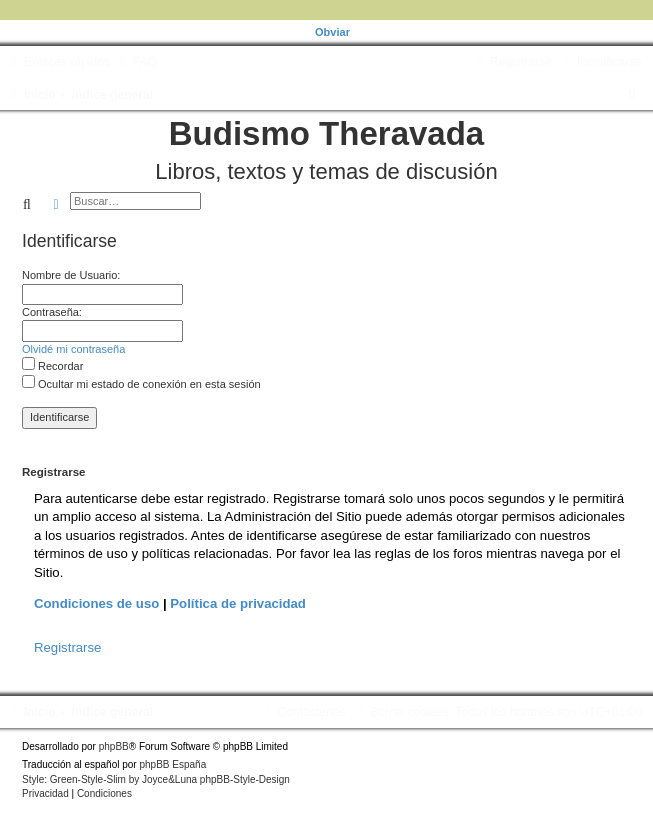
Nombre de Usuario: (71, 275)
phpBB (114, 746)
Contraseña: (52, 312)
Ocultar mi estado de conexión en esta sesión (141, 384)
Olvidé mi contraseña (73, 349)
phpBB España (172, 764)
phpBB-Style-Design (245, 779)
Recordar (52, 366)
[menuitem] (136, 62)
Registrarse (67, 647)
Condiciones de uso (96, 603)
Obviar (332, 32)
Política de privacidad (238, 603)
